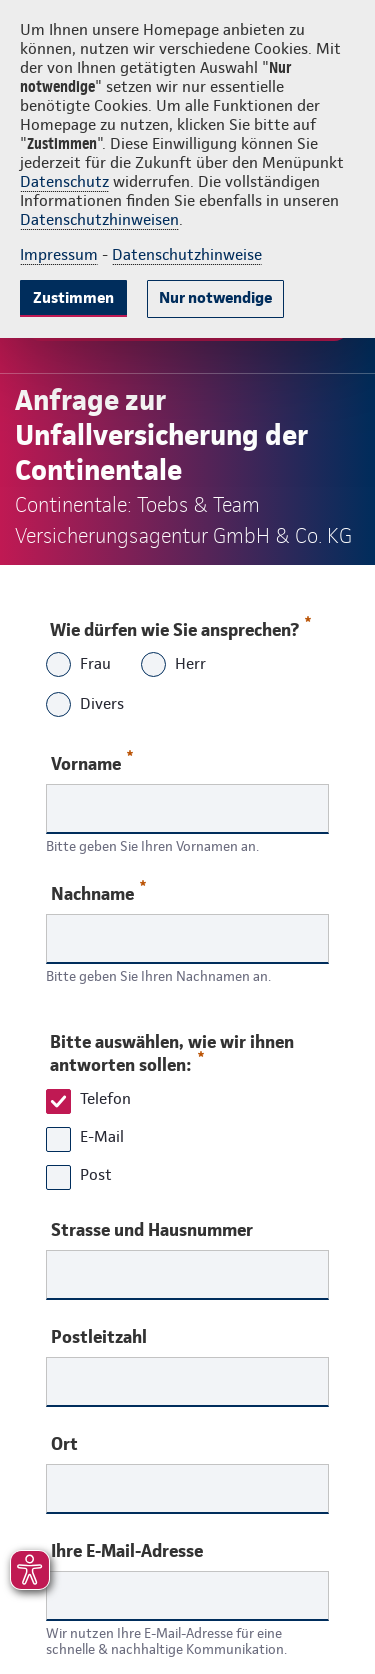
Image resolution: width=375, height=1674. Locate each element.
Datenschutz (64, 181)
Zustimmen (73, 297)
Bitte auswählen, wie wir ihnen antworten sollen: (172, 1053)
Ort (64, 1444)
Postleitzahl (99, 1337)
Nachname (98, 892)
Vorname (92, 762)
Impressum (59, 254)
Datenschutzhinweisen (99, 219)
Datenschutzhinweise (187, 254)
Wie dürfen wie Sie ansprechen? (179, 625)
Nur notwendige (215, 297)
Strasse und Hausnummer (152, 1230)
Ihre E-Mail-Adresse (127, 1551)
